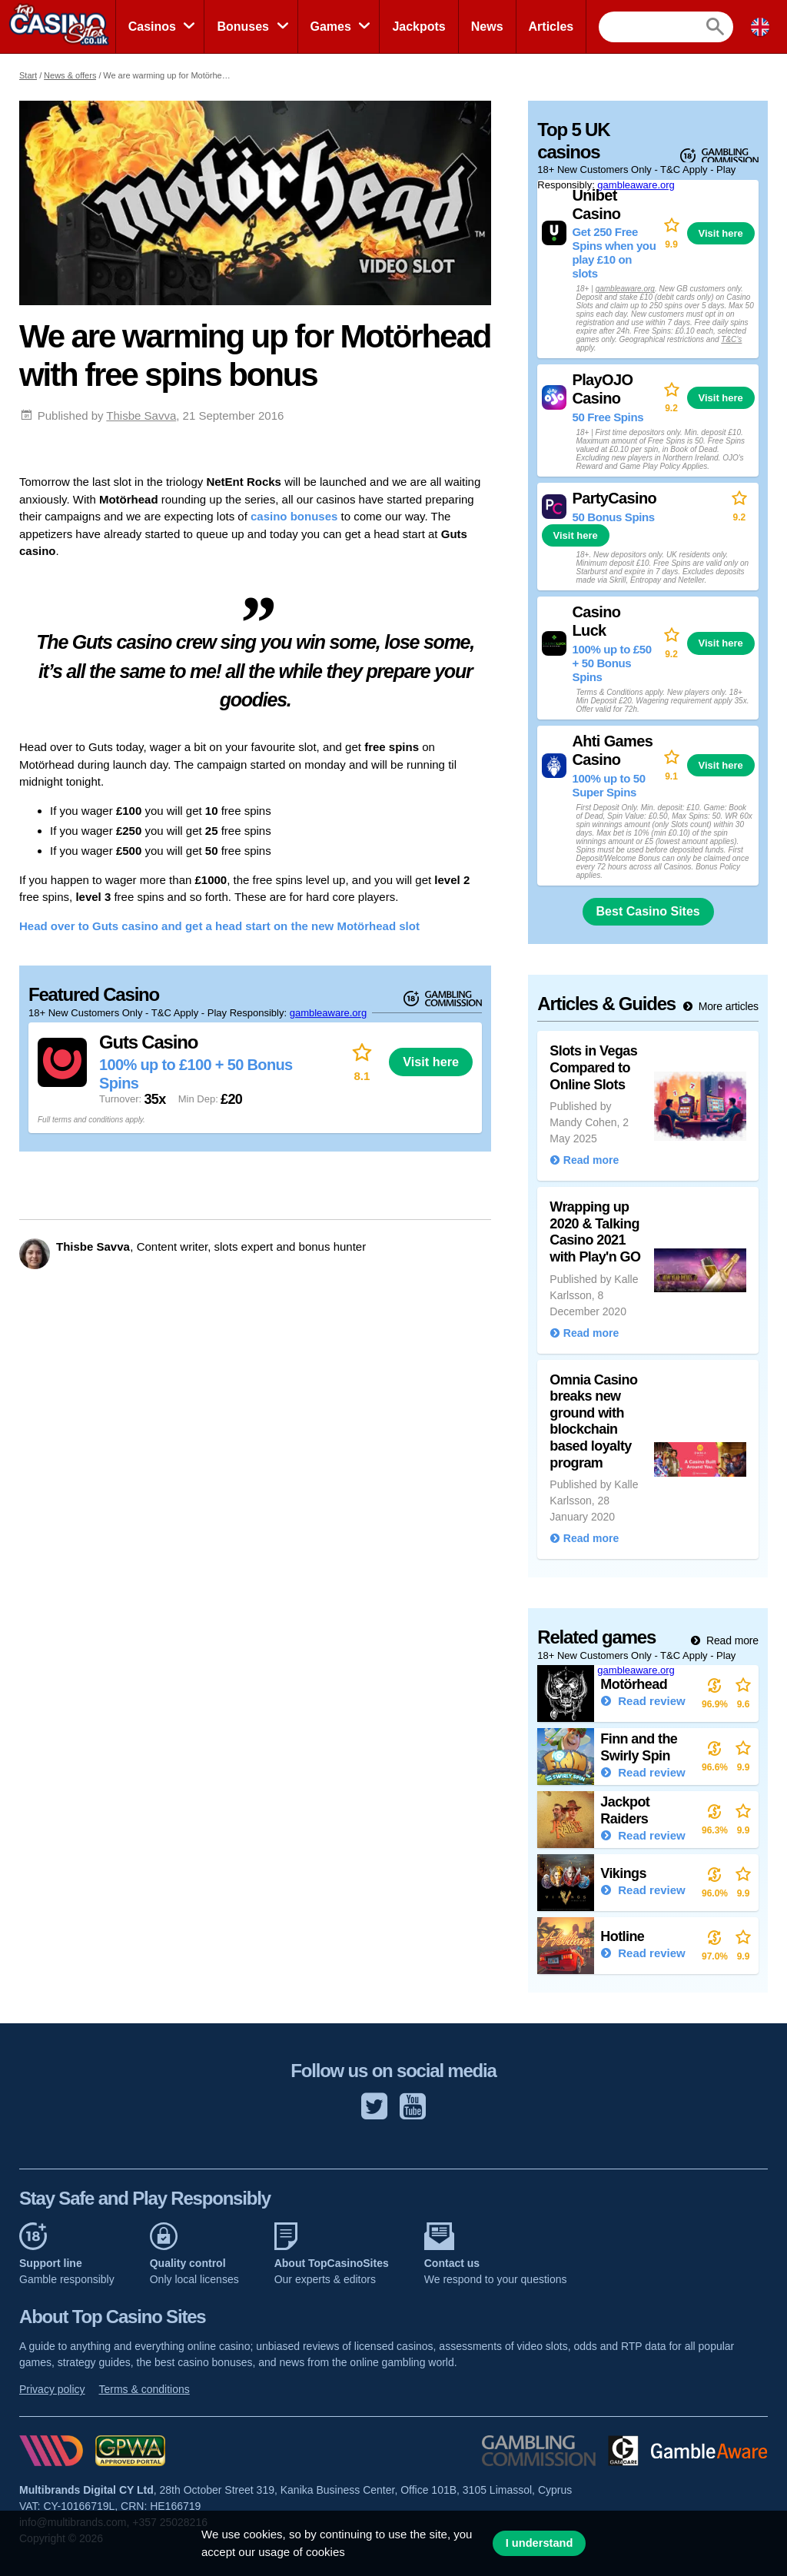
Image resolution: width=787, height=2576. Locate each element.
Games (330, 26)
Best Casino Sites (648, 911)
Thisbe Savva (141, 415)
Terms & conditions (143, 2389)
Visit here (431, 1062)
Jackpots (418, 26)
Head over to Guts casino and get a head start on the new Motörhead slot (219, 925)
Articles (551, 26)
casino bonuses (294, 516)
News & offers (70, 75)
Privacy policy (52, 2389)
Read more (731, 1640)
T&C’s (731, 339)
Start (28, 75)
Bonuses (243, 26)
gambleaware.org (328, 1013)
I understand (539, 2543)
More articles (727, 1006)
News (487, 26)
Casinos (152, 26)
